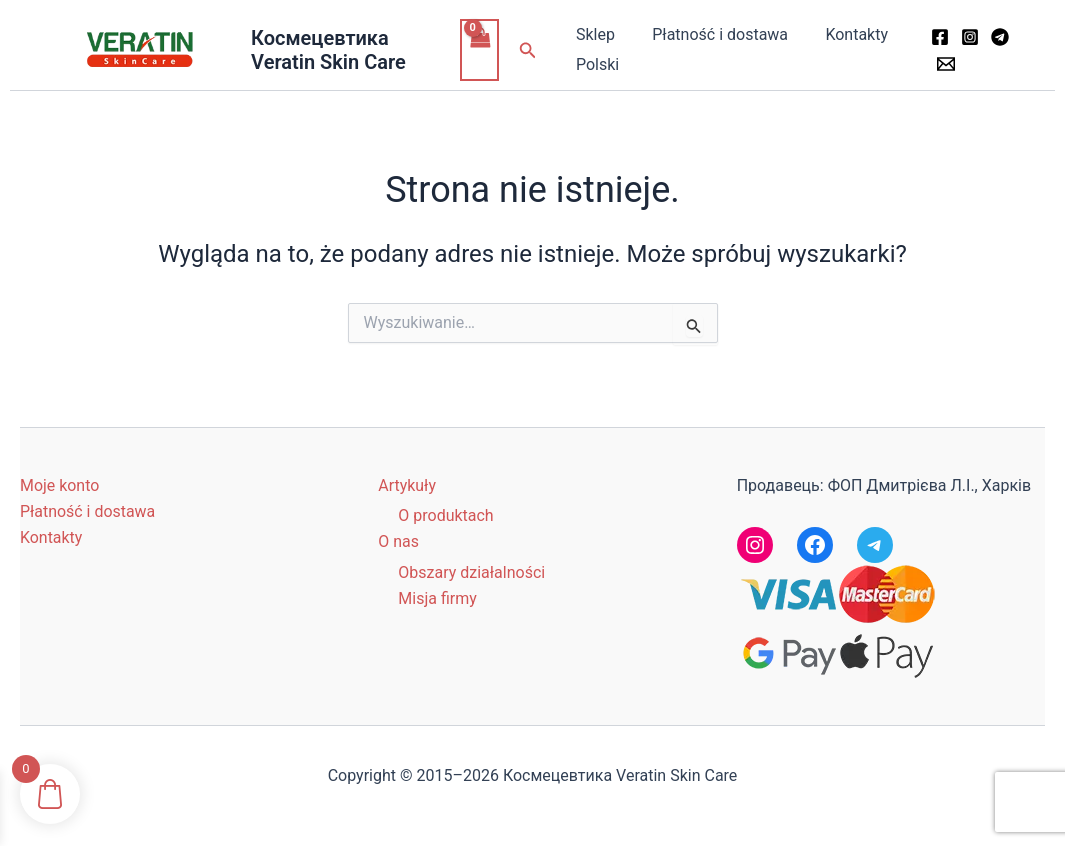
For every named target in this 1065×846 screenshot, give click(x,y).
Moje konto (60, 485)
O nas (398, 541)
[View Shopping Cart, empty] (482, 50)
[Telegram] (997, 37)
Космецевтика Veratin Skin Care (329, 50)
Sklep (595, 34)
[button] (531, 50)
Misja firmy (437, 598)
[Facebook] (937, 37)
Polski (597, 64)
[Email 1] (943, 64)
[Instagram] (967, 37)
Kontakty (846, 34)
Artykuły (407, 485)
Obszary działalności (471, 572)
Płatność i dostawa (715, 34)
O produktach (445, 515)
